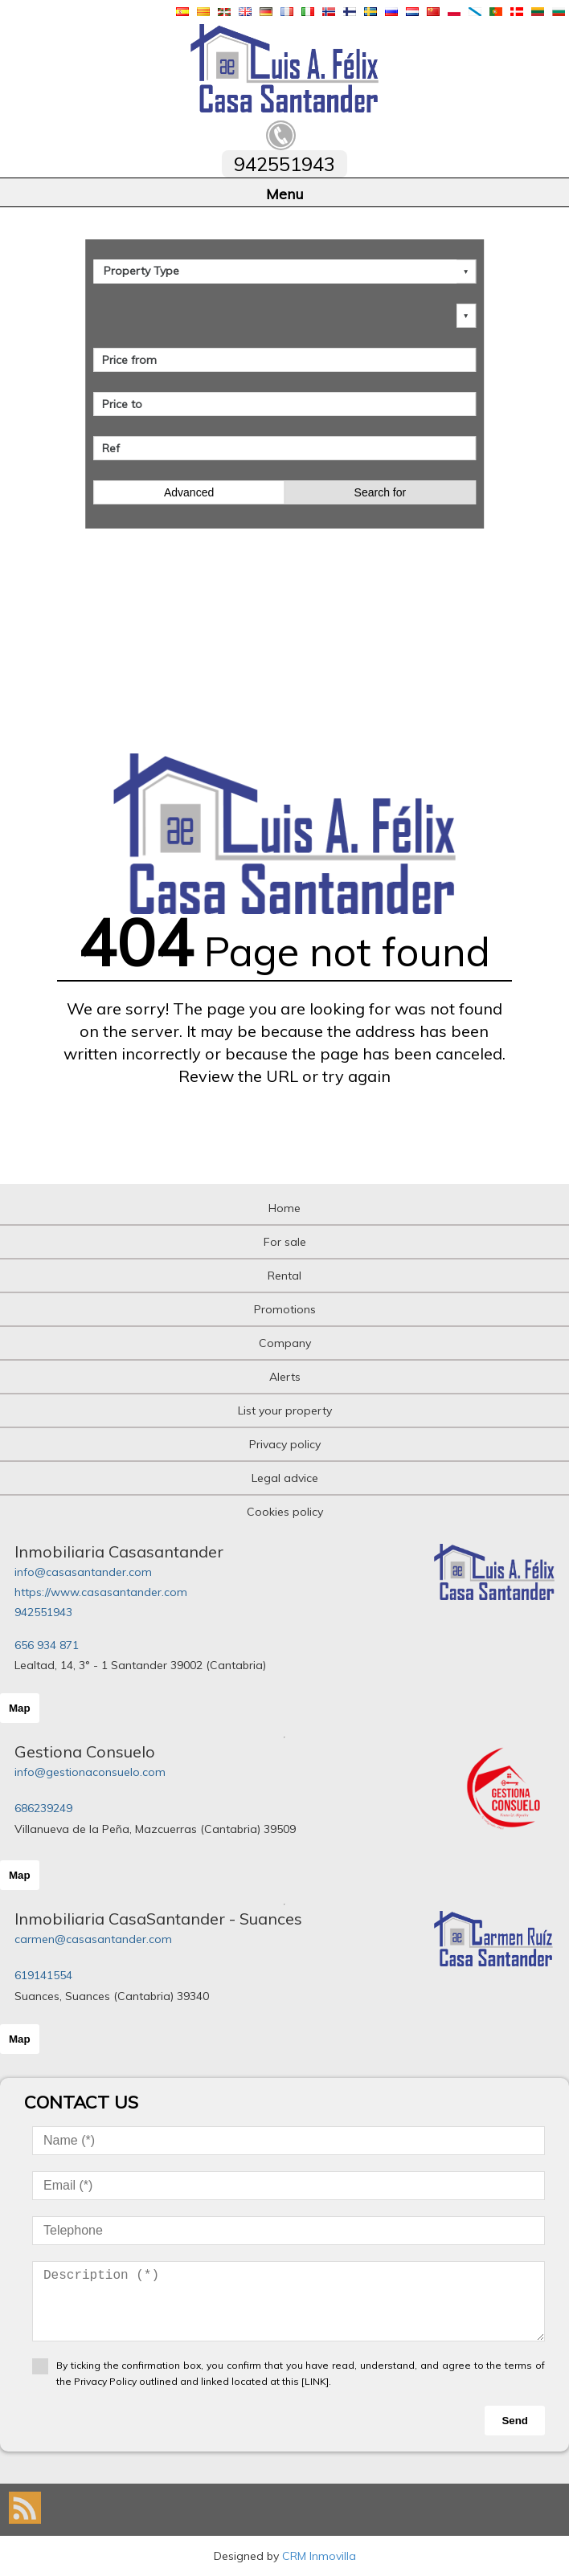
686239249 (43, 1808)
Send (514, 2421)
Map (20, 1708)
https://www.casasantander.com (100, 1592)
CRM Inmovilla (319, 2556)
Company (285, 1343)
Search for (380, 492)
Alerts (285, 1377)
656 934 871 (46, 1645)
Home (284, 1208)
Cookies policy (285, 1511)
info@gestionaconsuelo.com (90, 1772)
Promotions (285, 1309)
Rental (284, 1275)
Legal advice (285, 1478)
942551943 (43, 1612)
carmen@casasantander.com (93, 1939)
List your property (285, 1410)
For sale (285, 1242)
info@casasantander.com (83, 1572)
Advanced (189, 492)
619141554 (43, 1975)
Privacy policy (285, 1444)
